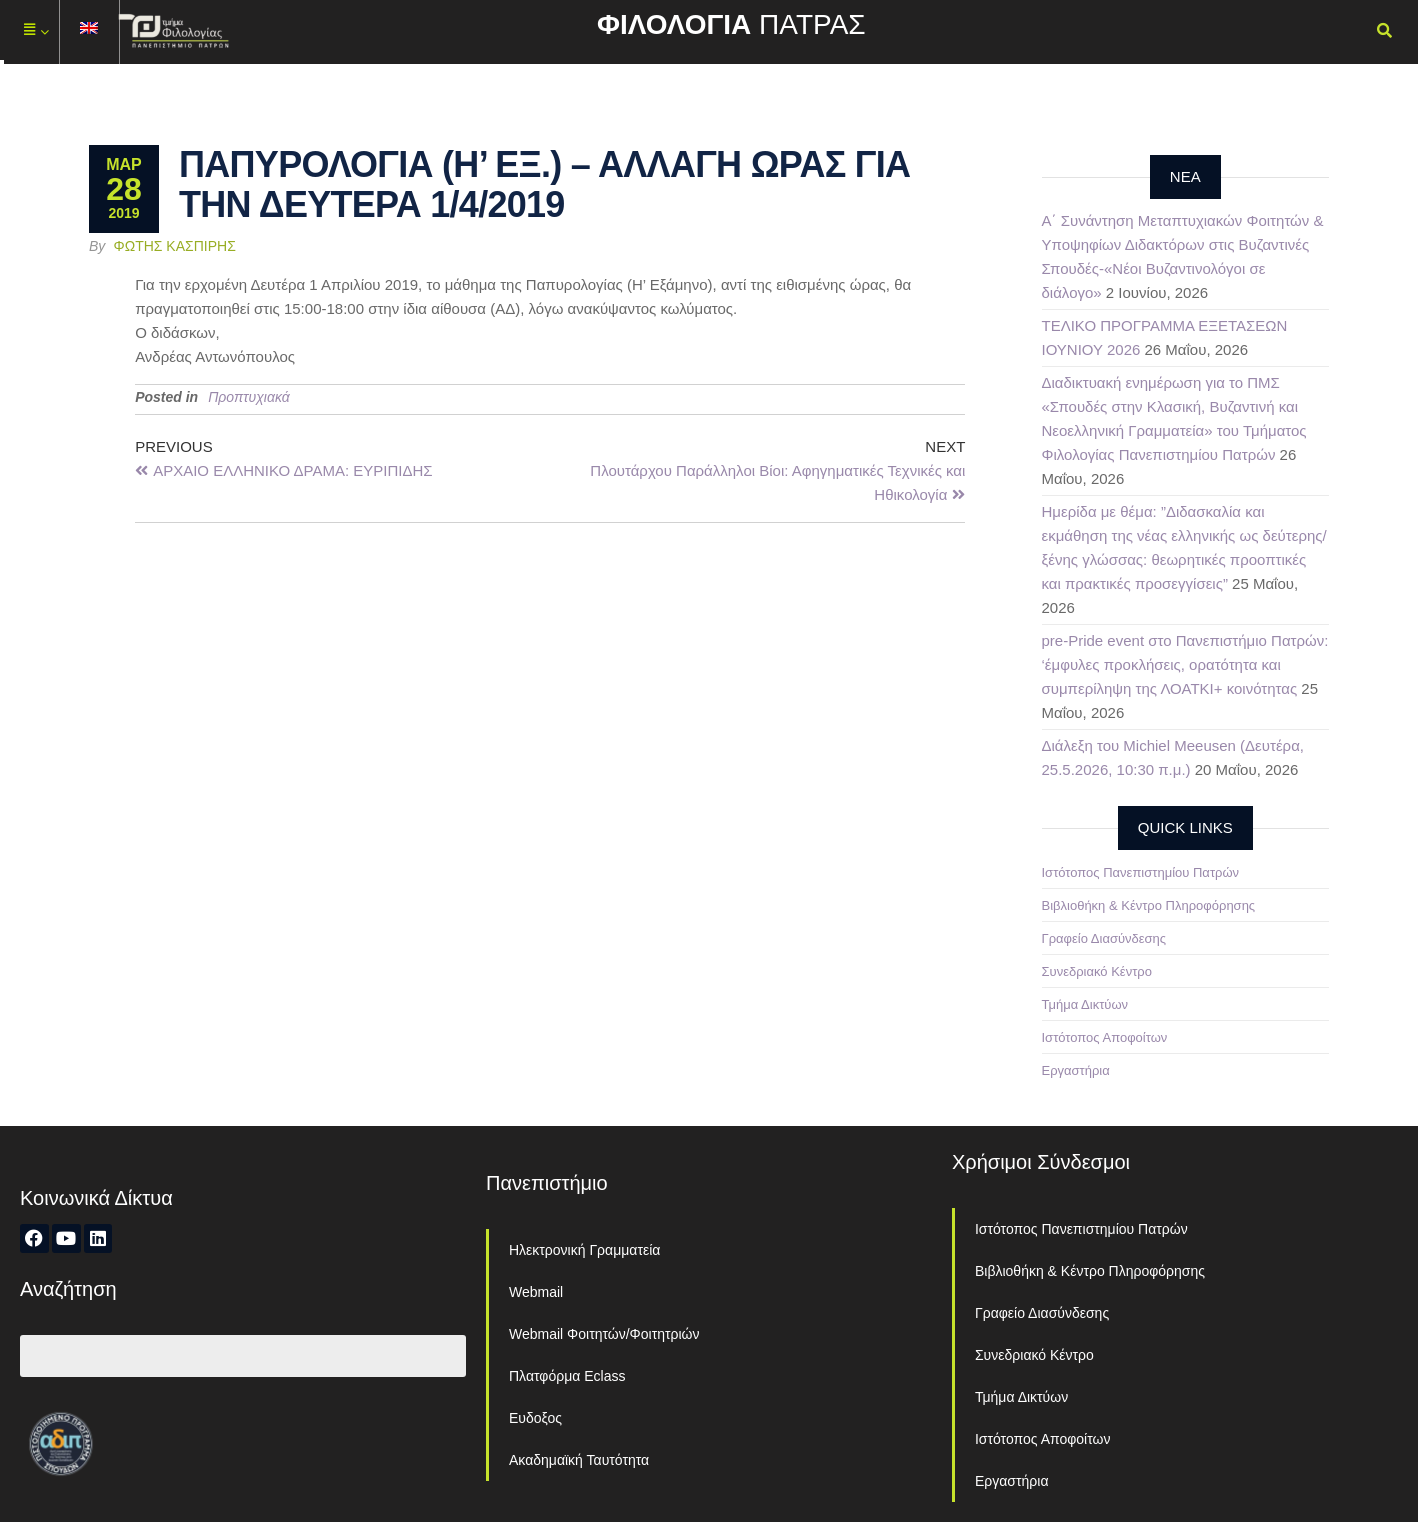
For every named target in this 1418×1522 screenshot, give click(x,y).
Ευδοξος (535, 1418)
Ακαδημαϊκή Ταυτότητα (579, 1460)
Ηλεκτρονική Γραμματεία (584, 1250)
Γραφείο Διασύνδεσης (1104, 938)
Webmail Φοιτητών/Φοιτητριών (604, 1334)
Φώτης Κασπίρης (175, 246)
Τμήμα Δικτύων (1085, 1004)
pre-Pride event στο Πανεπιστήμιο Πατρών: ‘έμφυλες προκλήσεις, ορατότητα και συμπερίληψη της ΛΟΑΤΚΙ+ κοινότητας (1185, 664)
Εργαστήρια (1076, 1070)
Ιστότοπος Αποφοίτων (1105, 1037)
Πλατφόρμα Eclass (567, 1376)
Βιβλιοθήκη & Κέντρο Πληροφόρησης (1149, 905)
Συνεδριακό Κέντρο (1097, 971)
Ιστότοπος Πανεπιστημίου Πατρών (1141, 872)
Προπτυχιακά (249, 397)
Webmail (536, 1292)
